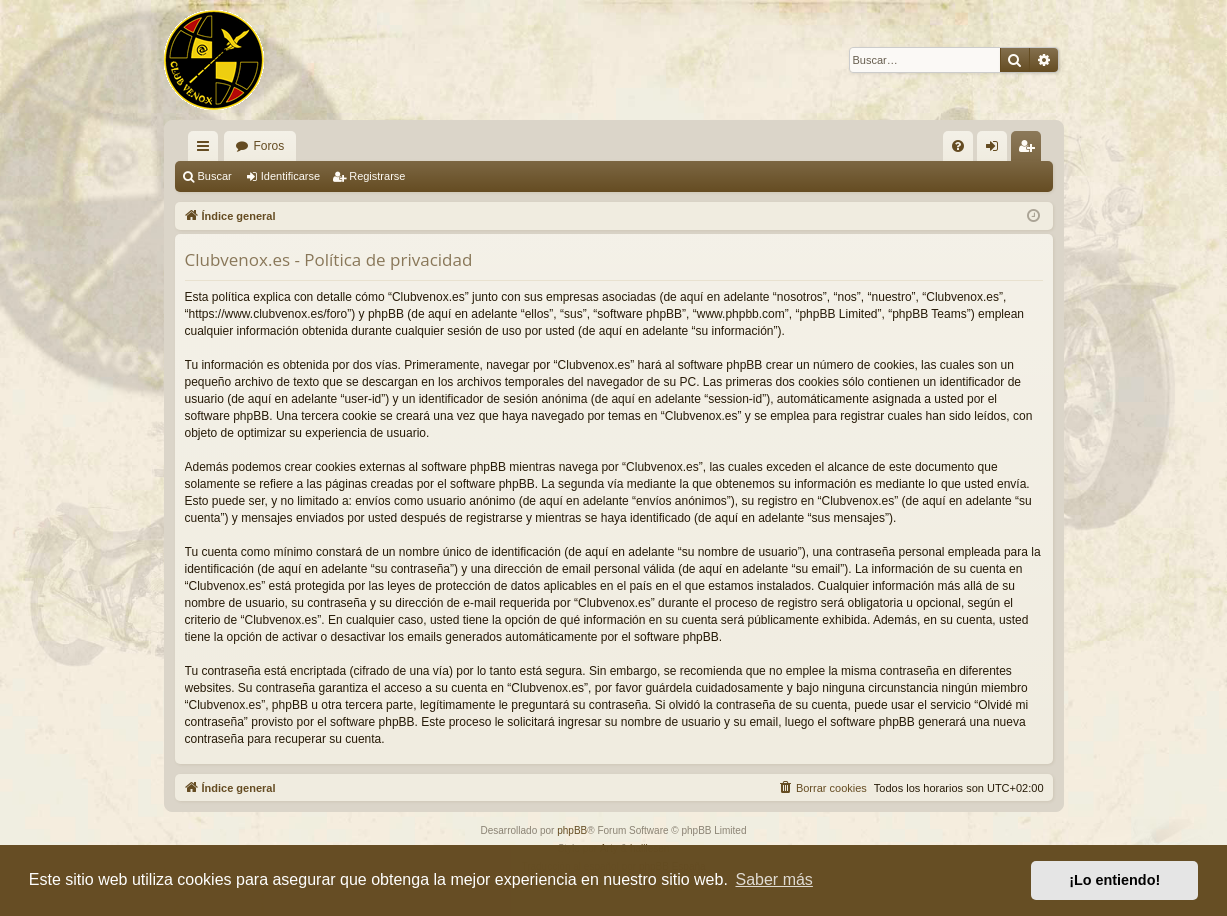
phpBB (572, 830)
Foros (269, 146)
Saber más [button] (774, 879)
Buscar (215, 176)
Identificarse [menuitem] (995, 150)
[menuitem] (958, 146)
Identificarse (290, 176)
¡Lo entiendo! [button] (1114, 880)
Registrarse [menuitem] (1029, 150)
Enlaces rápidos (207, 150)
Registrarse (377, 176)
